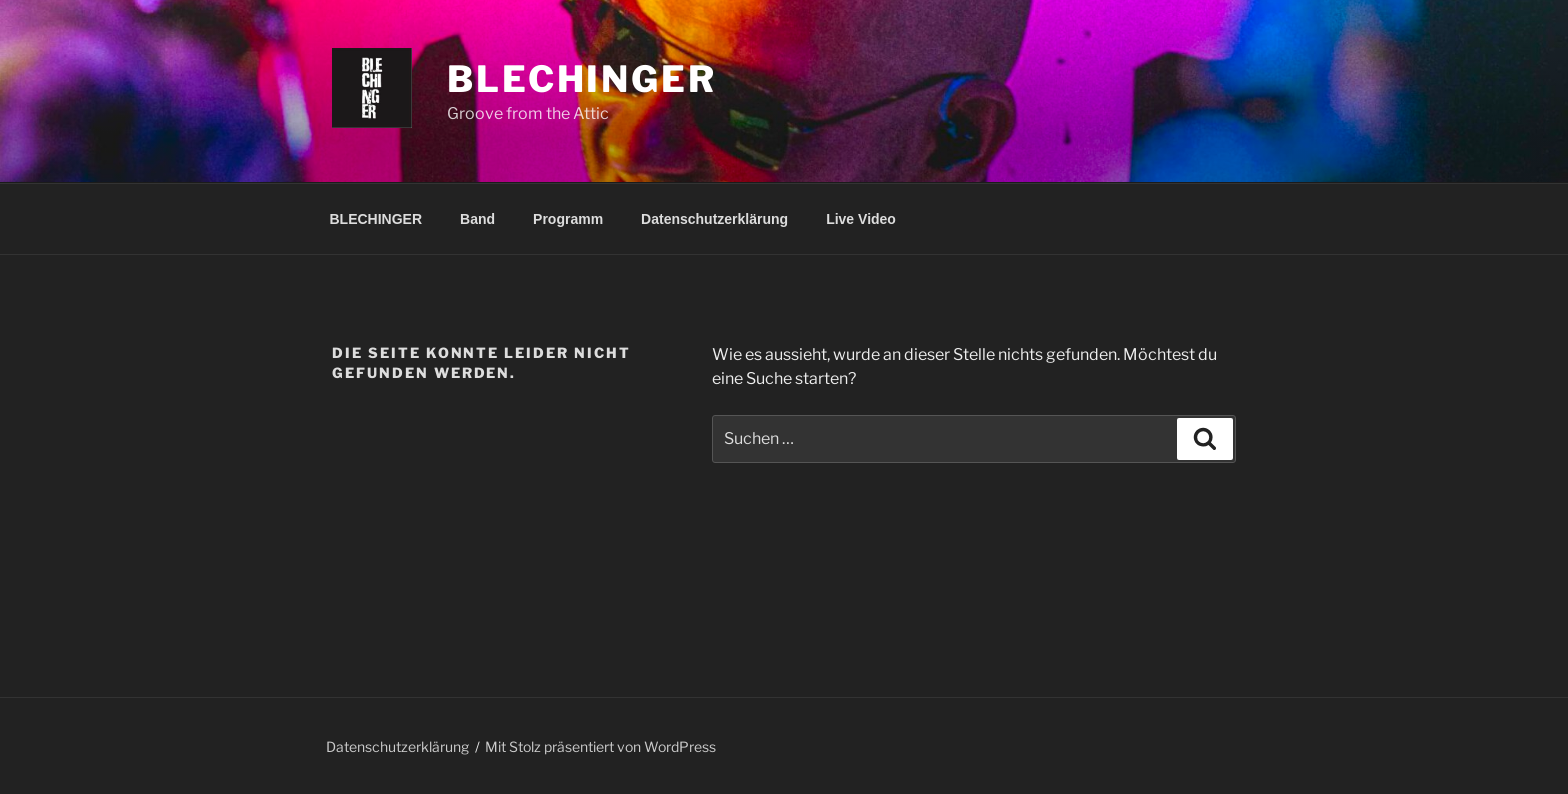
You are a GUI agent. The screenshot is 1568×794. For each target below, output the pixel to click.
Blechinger (582, 79)
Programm (568, 219)
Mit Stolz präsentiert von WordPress (600, 746)
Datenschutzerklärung (714, 219)
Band (477, 219)
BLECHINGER (376, 219)
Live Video (861, 219)
